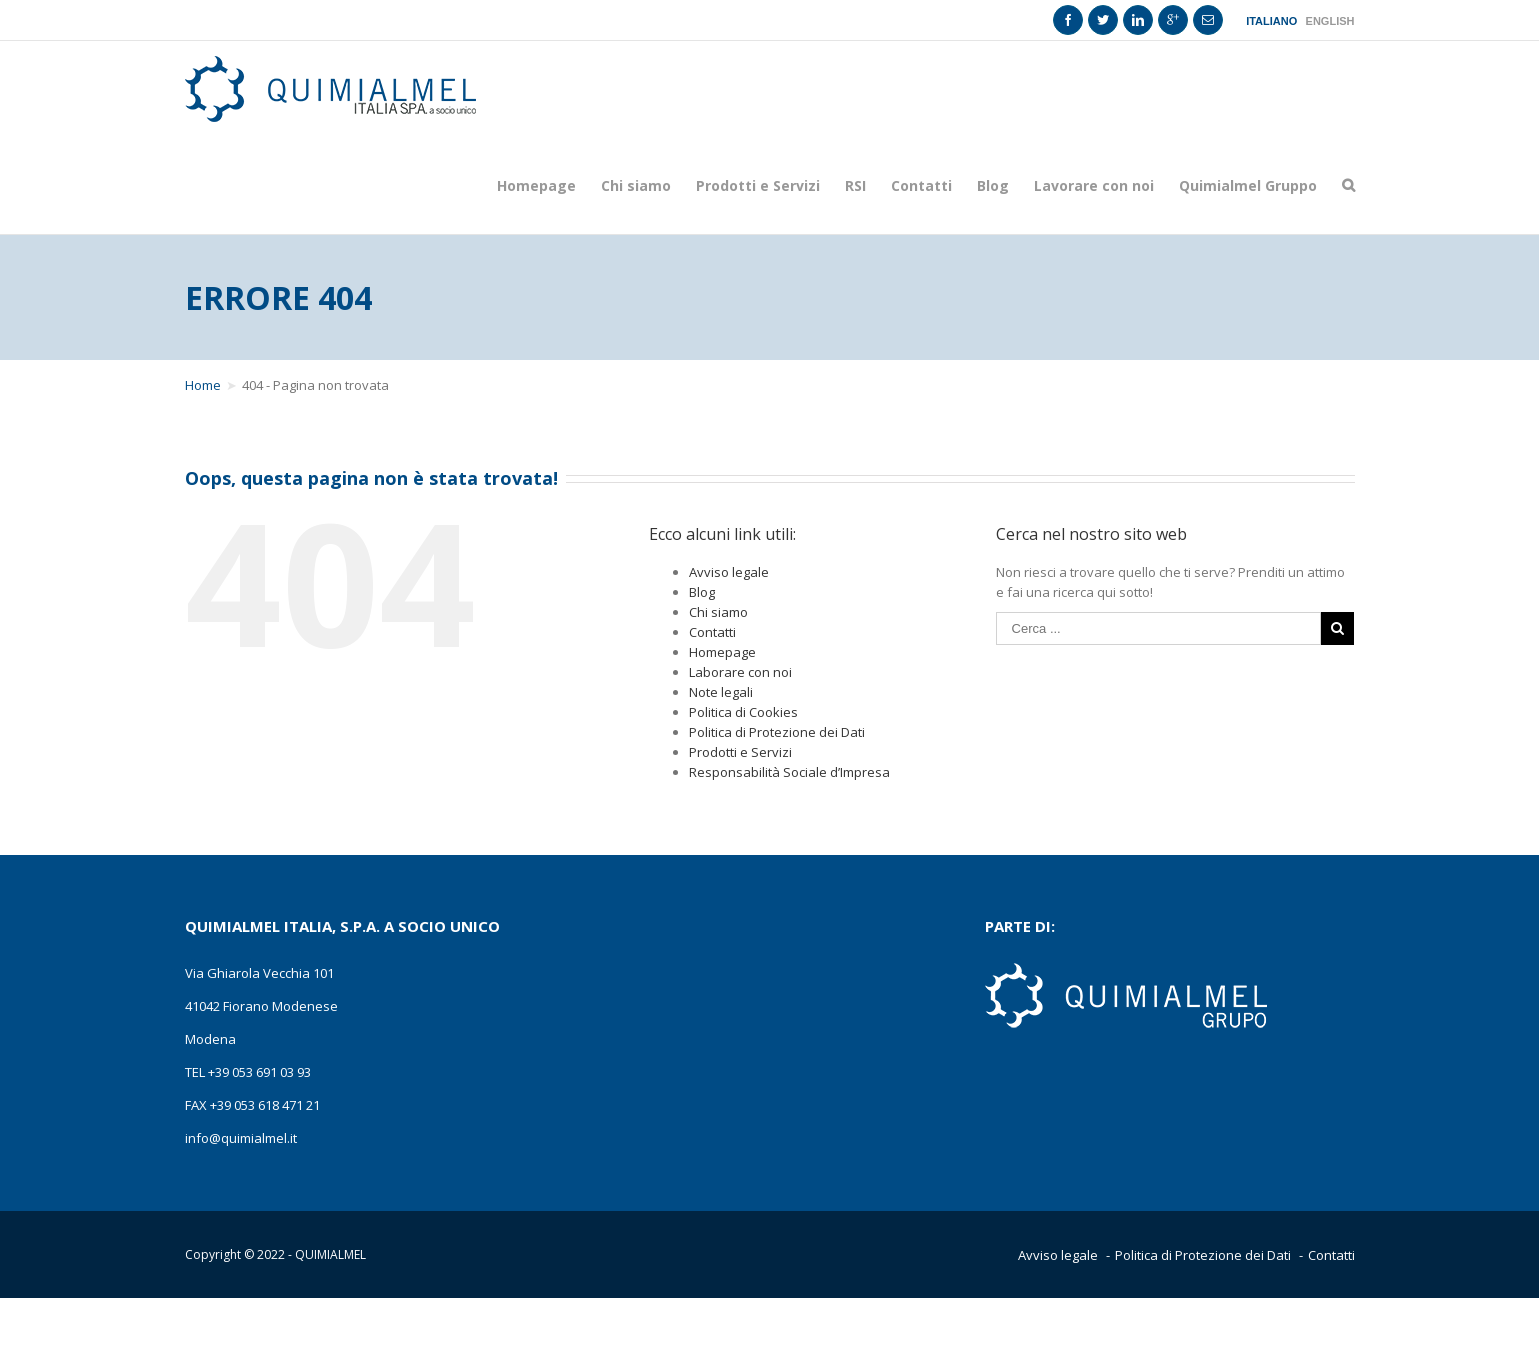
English (1330, 21)
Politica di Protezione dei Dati (777, 732)
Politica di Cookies (743, 712)
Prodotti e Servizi (758, 185)
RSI (855, 185)
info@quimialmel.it (241, 1138)
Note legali (721, 692)
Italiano (1271, 21)
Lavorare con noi (1094, 185)
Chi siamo (636, 185)
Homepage (536, 185)
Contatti (921, 185)
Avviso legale (729, 572)
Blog (993, 185)
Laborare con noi (740, 672)
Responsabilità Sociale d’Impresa (789, 772)
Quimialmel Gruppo (1248, 185)
